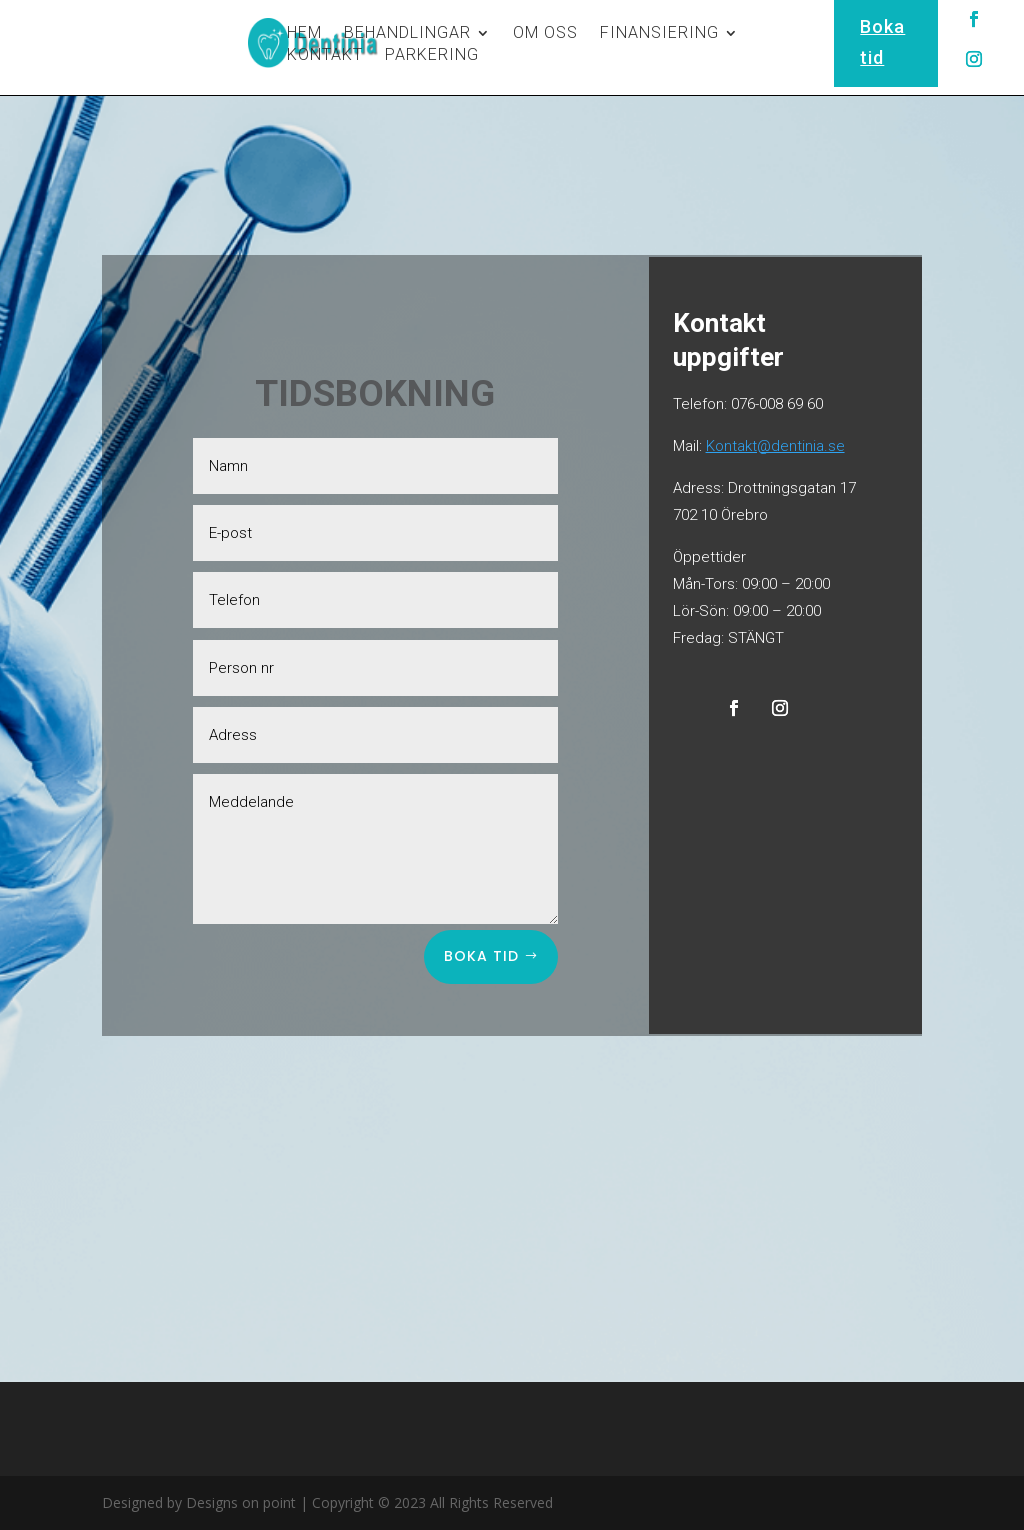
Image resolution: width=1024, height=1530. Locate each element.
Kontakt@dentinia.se (775, 446)
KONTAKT (325, 56)
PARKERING (432, 56)
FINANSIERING (659, 34)
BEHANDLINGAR (407, 34)
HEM (304, 34)
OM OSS (545, 34)
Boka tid (481, 956)
